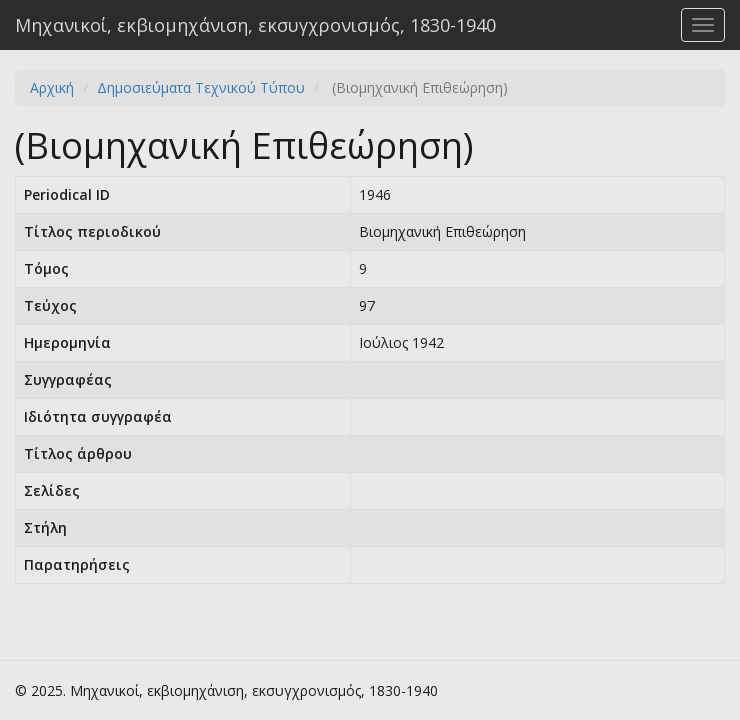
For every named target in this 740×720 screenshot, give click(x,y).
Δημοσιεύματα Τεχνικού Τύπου (201, 87)
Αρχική (52, 87)
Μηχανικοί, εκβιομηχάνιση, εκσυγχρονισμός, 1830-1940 (255, 25)
